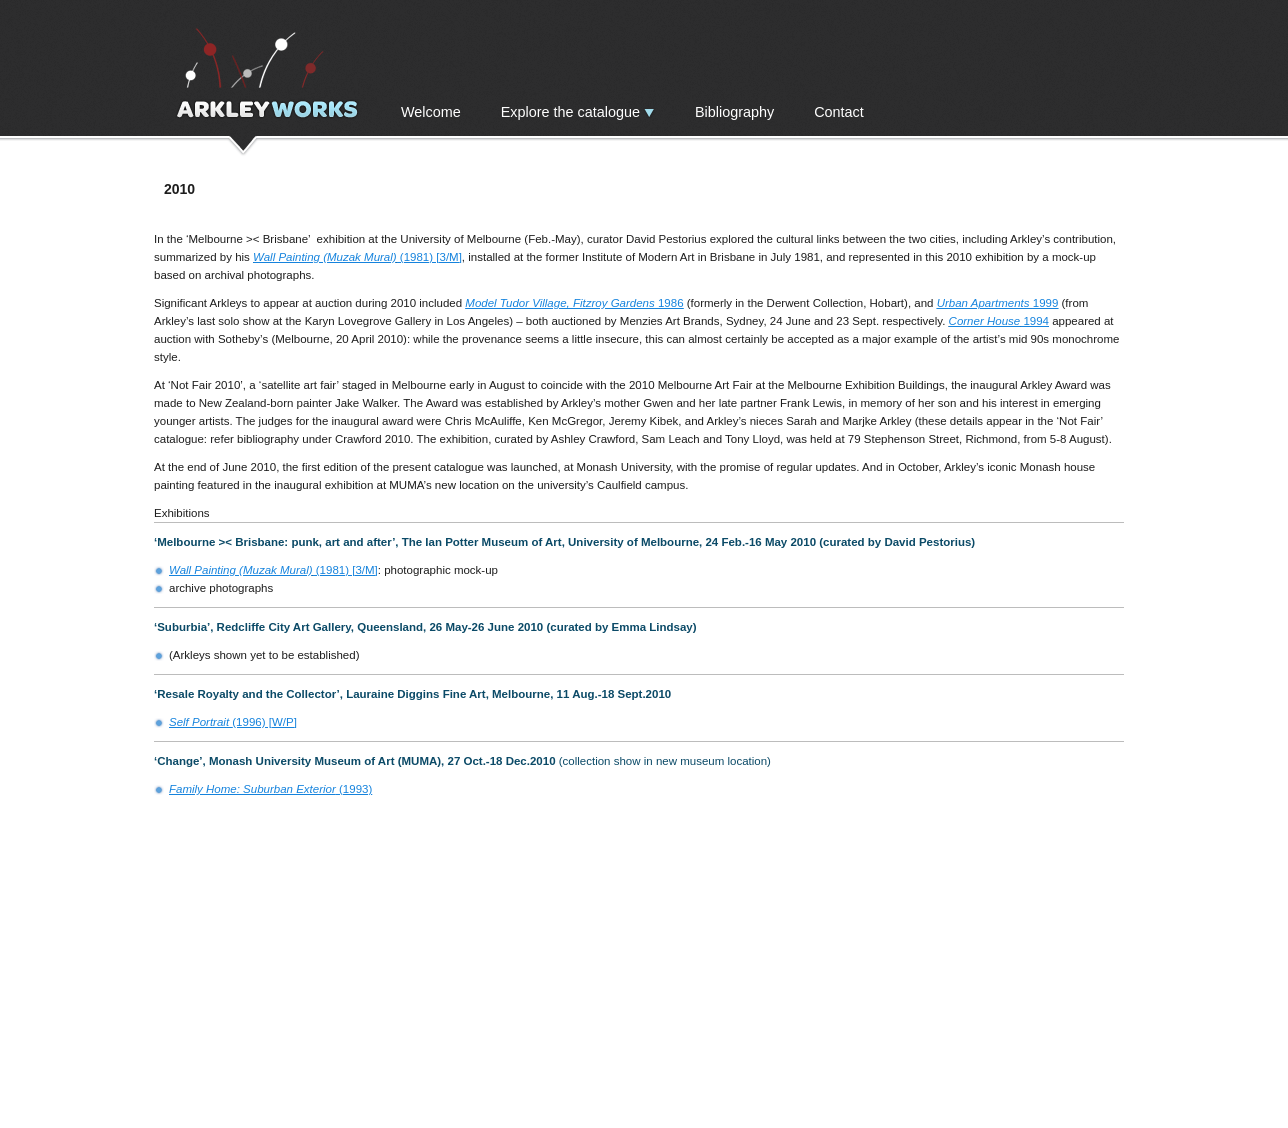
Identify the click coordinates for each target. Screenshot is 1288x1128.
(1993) (270, 789)
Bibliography (734, 112)
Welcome (431, 112)
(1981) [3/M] (429, 257)
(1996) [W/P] (233, 722)
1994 (1034, 321)
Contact (839, 112)
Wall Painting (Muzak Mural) (325, 257)
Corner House (985, 321)
